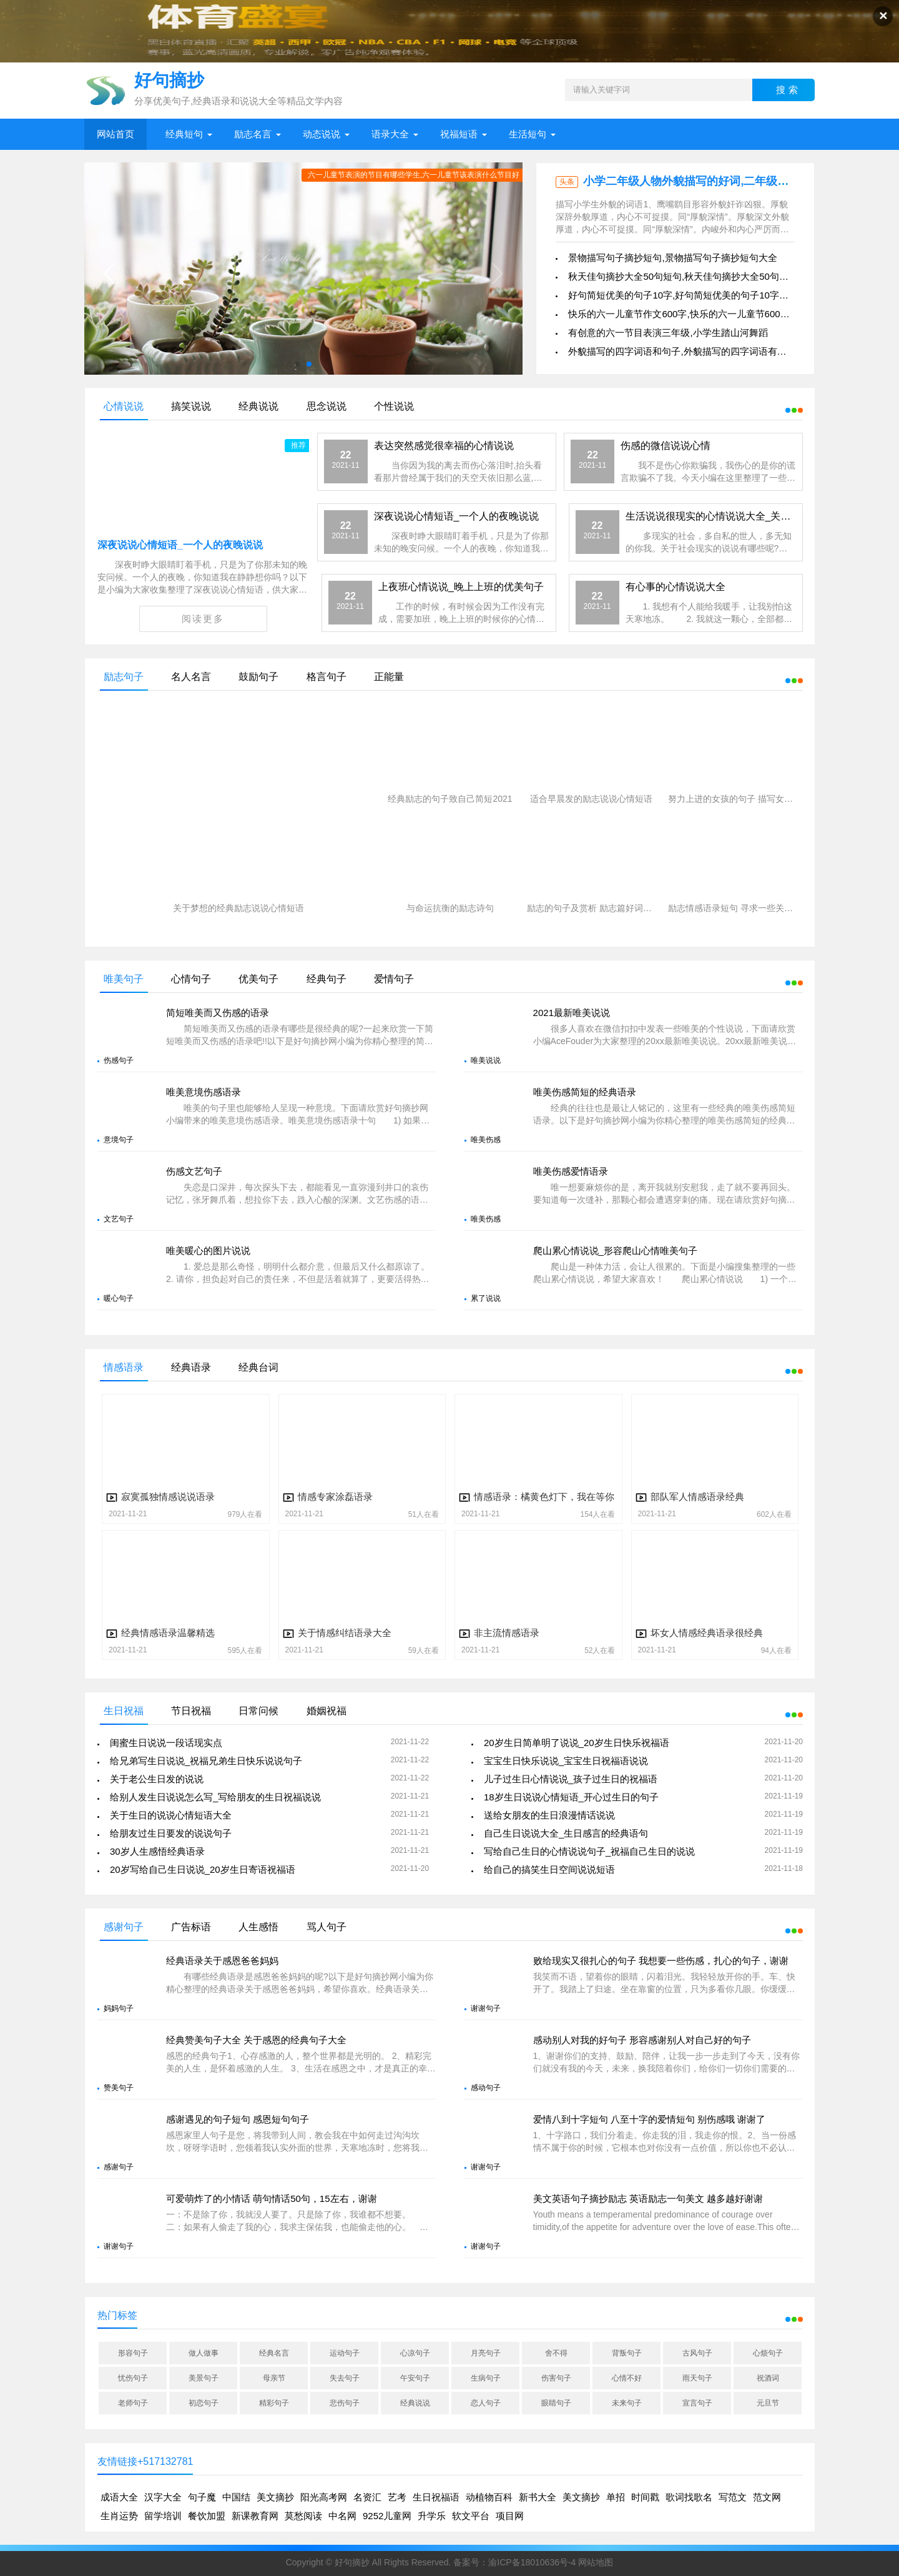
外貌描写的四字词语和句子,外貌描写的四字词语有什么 (681, 351)
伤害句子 (556, 2378)
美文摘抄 (275, 2497)
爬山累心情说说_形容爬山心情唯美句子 (615, 1250)
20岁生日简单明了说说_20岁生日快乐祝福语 (576, 1742)
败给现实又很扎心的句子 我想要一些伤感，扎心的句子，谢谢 (660, 1960)
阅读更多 (203, 618)
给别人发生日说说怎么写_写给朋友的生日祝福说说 (215, 1797)
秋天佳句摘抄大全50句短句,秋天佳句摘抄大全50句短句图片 (692, 276)
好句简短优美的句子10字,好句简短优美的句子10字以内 (683, 295)
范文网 (767, 2497)
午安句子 (415, 2378)
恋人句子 (486, 2403)
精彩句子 (274, 2403)
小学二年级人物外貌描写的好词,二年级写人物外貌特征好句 (730, 181)
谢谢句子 (486, 2008)
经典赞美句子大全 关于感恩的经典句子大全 (256, 2040)
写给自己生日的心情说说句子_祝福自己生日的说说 (589, 1851)
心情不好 (627, 2378)
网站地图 (595, 2562)
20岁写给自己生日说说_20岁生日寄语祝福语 (202, 1869)
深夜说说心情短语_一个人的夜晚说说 (180, 545)
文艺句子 (119, 1219)
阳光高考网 (323, 2497)
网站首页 (115, 134)
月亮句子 (486, 2353)
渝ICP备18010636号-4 (532, 2562)
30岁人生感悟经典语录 (157, 1851)
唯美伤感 (486, 1139)
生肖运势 (119, 2515)
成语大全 (119, 2497)
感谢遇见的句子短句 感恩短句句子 (237, 2119)
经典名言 (274, 2353)
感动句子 (486, 2087)
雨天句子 (697, 2378)
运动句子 (345, 2353)
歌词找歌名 (689, 2497)
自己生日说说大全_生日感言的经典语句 (566, 1833)
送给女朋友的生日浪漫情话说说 (549, 1815)
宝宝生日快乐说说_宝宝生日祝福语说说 (566, 1760)
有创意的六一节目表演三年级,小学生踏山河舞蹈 (667, 332)
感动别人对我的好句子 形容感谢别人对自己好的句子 (642, 2040)
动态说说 (321, 134)
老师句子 (133, 2403)
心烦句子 (768, 2353)
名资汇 (367, 2497)
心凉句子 (415, 2353)
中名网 (342, 2515)
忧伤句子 (133, 2378)
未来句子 (627, 2403)
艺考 (397, 2497)
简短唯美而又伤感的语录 (217, 1012)
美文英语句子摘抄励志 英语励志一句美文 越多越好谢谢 (648, 2198)
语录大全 (390, 134)
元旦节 (768, 2403)
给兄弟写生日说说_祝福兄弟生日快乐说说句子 (206, 1760)
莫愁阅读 (303, 2515)
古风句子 (697, 2353)
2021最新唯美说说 (571, 1012)
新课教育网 (255, 2515)
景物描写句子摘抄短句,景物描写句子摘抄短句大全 (672, 257)
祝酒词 (768, 2378)
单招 (615, 2497)
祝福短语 (459, 134)
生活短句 (527, 134)
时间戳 (645, 2497)
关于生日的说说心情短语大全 (171, 1815)
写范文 (733, 2497)
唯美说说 (486, 1060)
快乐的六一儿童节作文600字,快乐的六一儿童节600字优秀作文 (697, 313)
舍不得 (556, 2353)
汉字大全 (163, 2497)
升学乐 (432, 2515)
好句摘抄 (352, 2562)
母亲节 (274, 2378)
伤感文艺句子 (194, 1171)
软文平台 (470, 2515)
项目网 (510, 2515)
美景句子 (204, 2378)
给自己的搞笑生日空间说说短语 (549, 1869)
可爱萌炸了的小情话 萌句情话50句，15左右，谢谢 (271, 2198)
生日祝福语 (436, 2497)
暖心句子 (119, 1298)
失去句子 (345, 2378)
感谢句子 (119, 2167)
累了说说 (486, 1298)
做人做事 (204, 2353)
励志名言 (253, 134)
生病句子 (486, 2378)
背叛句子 (627, 2353)
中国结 (236, 2497)
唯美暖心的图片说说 (208, 1250)
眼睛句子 (556, 2403)
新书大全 (537, 2497)
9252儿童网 (387, 2515)
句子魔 (202, 2497)
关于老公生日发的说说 (157, 1779)
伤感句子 (119, 1060)
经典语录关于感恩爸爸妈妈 (222, 1960)
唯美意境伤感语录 (203, 1092)
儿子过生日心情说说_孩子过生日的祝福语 (570, 1779)
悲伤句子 (345, 2403)
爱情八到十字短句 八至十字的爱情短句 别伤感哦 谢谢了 (649, 2119)
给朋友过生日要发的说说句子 (171, 1833)
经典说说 (415, 2403)
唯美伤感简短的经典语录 (584, 1092)
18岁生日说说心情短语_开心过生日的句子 (571, 1797)
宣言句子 (697, 2403)
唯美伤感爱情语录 (570, 1171)
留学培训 (163, 2515)
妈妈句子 (119, 2008)
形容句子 (133, 2353)
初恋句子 (204, 2403)
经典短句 (184, 134)
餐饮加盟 (206, 2515)
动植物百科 (489, 2497)
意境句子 (119, 1139)
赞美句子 (119, 2087)
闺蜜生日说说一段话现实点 (166, 1742)
